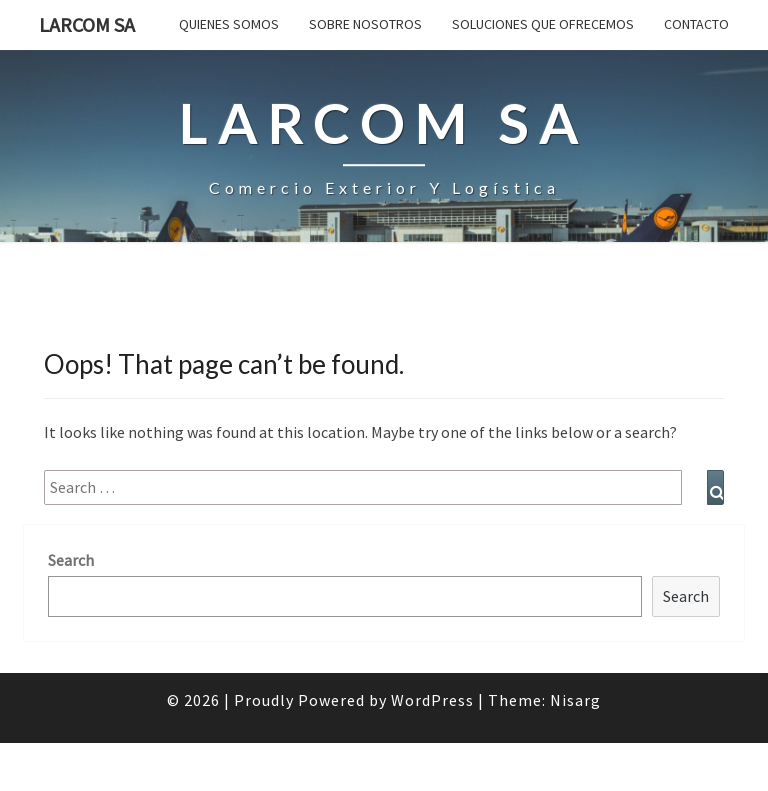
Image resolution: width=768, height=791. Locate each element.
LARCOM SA (87, 24)
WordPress (432, 700)
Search (71, 560)
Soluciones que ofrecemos (543, 24)
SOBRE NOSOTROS (365, 24)
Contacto (696, 24)
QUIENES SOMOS (229, 24)
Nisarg (575, 700)
